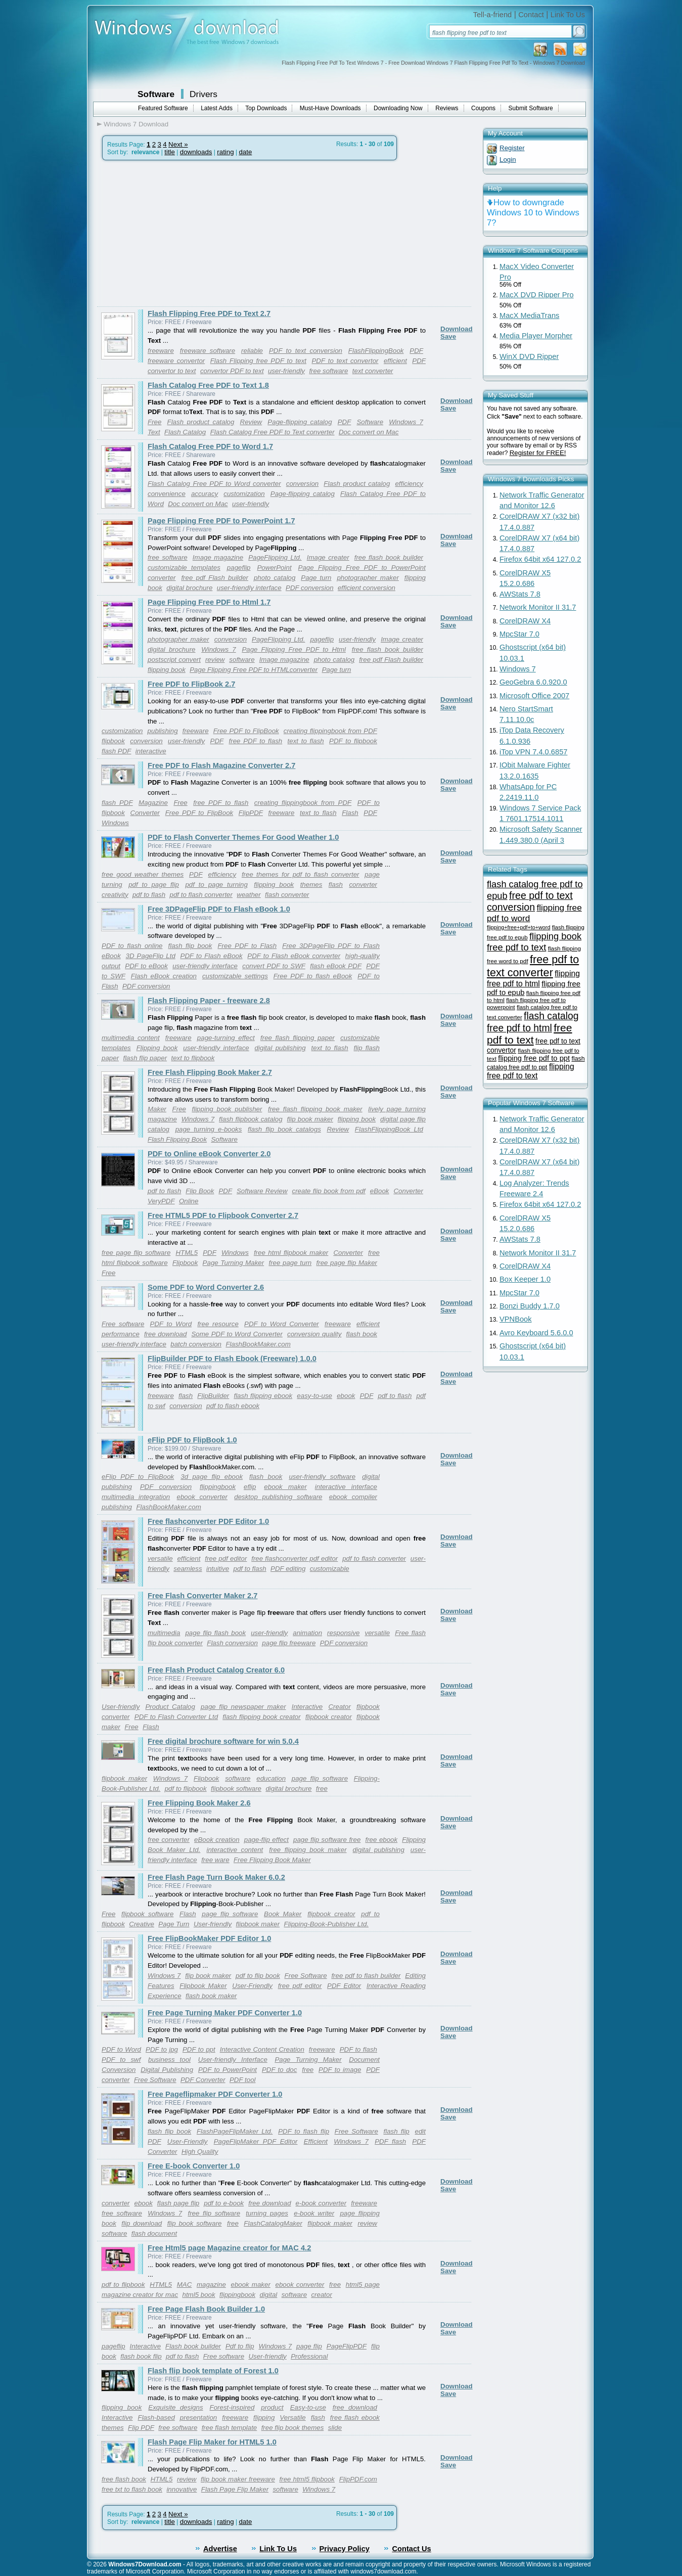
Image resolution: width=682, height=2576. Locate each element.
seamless (187, 1568)
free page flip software (136, 1252)
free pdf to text (529, 1034)
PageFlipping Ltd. (274, 557)
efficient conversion (366, 588)
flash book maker (211, 1996)
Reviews (446, 108)
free (322, 1788)
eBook (379, 1191)
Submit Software (531, 108)
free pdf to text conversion (530, 901)
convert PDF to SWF (273, 966)
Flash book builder (193, 2346)
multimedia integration (136, 1497)
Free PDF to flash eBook (313, 976)
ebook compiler (353, 1497)
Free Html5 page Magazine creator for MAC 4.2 (229, 2248)
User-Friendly (252, 1986)
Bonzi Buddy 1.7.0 (529, 1306)
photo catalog (275, 577)
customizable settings (235, 976)
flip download (141, 2223)
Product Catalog (170, 1706)
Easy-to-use (308, 2407)
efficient (395, 361)
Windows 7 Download (136, 124)
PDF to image (340, 2069)
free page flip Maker (347, 1263)
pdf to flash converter (200, 894)
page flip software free (326, 1839)
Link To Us (568, 15)
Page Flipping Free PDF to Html (294, 649)
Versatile (292, 2417)
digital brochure (189, 588)
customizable (329, 1568)
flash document (154, 2233)
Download (456, 329)
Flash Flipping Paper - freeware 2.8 (209, 1001)
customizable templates (184, 567)
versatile (160, 1558)
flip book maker (310, 1119)
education (271, 1778)
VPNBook (515, 1319)
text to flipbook (192, 1058)
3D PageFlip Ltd (150, 956)
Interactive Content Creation (262, 2049)
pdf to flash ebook (232, 1406)
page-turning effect (226, 1038)
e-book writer (314, 2213)
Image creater (328, 557)
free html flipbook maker (291, 1252)
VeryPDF (161, 1201)
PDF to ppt (199, 2049)
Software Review (262, 1191)
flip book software (194, 2223)
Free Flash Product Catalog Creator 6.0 (216, 1670)
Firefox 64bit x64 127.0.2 (540, 559)
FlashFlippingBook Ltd (389, 1129)
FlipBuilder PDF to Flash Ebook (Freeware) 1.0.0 (232, 1358)
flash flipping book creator (261, 1717)
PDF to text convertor (344, 361)
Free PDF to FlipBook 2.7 (191, 684)
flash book (362, 1334)
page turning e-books (208, 1129)
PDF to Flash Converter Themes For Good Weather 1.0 (243, 837)
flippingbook (218, 1486)
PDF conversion (310, 588)
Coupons (483, 108)
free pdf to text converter (533, 966)
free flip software (214, 2213)
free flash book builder (388, 557)
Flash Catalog (185, 432)
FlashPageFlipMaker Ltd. (235, 2131)
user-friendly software (322, 1476)
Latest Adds (217, 108)
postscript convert (174, 659)
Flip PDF (141, 2427)
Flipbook (185, 1263)
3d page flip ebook (211, 1476)
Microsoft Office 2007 (534, 696)
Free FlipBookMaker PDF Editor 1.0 (209, 1938)
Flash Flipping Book (177, 1139)
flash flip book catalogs (284, 1129)
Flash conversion (232, 1643)
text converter (372, 371)
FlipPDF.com (358, 2479)
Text (154, 432)
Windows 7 (406, 422)
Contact (531, 15)
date (245, 152)
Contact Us (411, 2549)
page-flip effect (266, 1839)
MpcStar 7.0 (519, 634)
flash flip (397, 2131)
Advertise (220, 2549)
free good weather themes (143, 874)
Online (189, 1201)
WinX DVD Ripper (529, 356)
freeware (161, 350)
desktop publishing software (278, 1497)
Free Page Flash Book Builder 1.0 (206, 2309)
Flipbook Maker (202, 1986)
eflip (250, 1486)
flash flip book (190, 946)
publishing (163, 731)
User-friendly (121, 1706)
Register (512, 148)
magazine (211, 2284)
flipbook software (236, 1788)
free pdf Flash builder (214, 577)
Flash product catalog (201, 422)
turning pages (267, 2213)
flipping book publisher (227, 1109)
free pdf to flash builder (365, 1975)
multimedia (164, 1633)
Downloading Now (398, 108)
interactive (150, 751)
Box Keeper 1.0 (525, 1279)
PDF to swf (121, 2059)
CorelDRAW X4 (525, 621)
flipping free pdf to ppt (534, 1058)
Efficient (316, 2141)
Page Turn (173, 1924)
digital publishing (280, 1048)
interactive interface (346, 1486)
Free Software (306, 1975)
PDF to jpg (162, 2049)
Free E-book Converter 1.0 (194, 2166)
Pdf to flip (239, 2346)
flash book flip (141, 2356)
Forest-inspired (232, 2407)
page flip (309, 2346)
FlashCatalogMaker (273, 2223)
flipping (264, 2417)
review (215, 659)
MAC (184, 2284)
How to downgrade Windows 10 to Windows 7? (533, 213)
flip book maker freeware (238, 2479)
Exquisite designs (175, 2407)
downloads (196, 152)
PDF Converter (202, 2080)
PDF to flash (358, 2049)
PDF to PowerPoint (227, 2069)
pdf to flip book (258, 1975)
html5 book (198, 2294)
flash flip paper (145, 1058)
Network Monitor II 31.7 (537, 607)
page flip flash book (215, 1633)
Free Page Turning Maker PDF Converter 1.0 (225, 2013)
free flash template (229, 2427)
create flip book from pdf (328, 1191)
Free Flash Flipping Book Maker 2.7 (210, 1072)
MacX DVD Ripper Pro (536, 295)
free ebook (381, 1839)
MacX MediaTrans (529, 315)
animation (307, 1633)
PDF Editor (344, 1986)
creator (321, 2294)
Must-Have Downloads (330, 108)
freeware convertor (176, 361)
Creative (141, 1924)
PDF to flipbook (353, 741)
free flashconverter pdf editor (294, 1558)
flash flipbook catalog (251, 1119)
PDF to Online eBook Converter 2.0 (209, 1154)
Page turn (316, 577)
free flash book (124, 2479)
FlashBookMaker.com (257, 1344)
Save (448, 336)
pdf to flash (148, 894)
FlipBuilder (213, 1395)
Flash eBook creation (164, 976)
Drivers (203, 94)
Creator (339, 1706)
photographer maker (368, 577)
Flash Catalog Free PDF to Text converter (272, 432)
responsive (343, 1633)
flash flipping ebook (263, 1395)
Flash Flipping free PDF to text (258, 361)
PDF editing (287, 1568)
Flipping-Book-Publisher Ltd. (326, 1924)
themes (311, 884)
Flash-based (156, 2417)
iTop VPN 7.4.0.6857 (533, 752)
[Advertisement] (182, 233)
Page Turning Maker (233, 1263)
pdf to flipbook (186, 1788)
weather (248, 894)
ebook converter (202, 1497)
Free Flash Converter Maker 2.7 (203, 1596)
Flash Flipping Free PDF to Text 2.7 (209, 313)
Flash (350, 813)
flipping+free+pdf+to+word (518, 927)
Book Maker (282, 1914)
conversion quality (314, 1334)
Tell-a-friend (492, 15)
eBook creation (217, 1839)
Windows (115, 823)
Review (251, 422)
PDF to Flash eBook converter (293, 956)
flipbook (113, 741)
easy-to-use (314, 1395)
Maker (157, 1109)
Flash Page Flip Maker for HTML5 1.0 (212, 2442)
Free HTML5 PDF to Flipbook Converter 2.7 (223, 1215)
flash (336, 884)
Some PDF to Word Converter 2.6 (206, 1287)
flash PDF (116, 751)
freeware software (207, 350)
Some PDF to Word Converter (236, 1334)
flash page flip (178, 2203)
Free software (123, 1324)
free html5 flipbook (307, 2479)
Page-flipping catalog (299, 422)
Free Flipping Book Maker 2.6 (199, 1803)
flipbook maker (124, 1778)
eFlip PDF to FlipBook (138, 1476)
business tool (169, 2059)
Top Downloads (266, 108)
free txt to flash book (132, 2489)
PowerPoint (274, 567)
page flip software (320, 1778)
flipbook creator (328, 1717)
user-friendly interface (249, 588)
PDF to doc (279, 2069)
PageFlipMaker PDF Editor (256, 2141)
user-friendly (286, 371)
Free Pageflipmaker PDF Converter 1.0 (215, 2094)
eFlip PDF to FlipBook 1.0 (192, 1440)
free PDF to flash (256, 741)
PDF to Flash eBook (211, 956)
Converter (145, 813)
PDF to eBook (146, 966)
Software (156, 94)
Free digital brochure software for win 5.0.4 (223, 1741)
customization (244, 494)
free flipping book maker (307, 1850)
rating (225, 152)
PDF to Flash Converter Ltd (176, 1717)
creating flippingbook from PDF (330, 731)
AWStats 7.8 (519, 594)
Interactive (307, 1706)
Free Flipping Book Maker (272, 1860)
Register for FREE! (538, 453)
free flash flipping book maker (315, 1109)
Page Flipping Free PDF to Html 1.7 (209, 602)
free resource (217, 1324)
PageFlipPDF (347, 2346)
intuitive (217, 1568)
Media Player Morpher (535, 336)
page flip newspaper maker (243, 1706)
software (241, 659)
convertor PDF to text (232, 371)
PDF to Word (171, 1324)
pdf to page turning (216, 884)
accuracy (204, 494)
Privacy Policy (345, 2549)
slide (335, 2427)
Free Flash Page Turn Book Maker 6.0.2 (216, 1877)
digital (269, 2294)
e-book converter (321, 2203)
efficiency (409, 483)
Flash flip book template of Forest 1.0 (213, 2371)
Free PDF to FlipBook (246, 731)
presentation (198, 2417)
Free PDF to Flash (247, 946)
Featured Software (163, 108)
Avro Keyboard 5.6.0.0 (536, 1333)
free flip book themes (292, 2427)
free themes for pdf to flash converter (300, 874)
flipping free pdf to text (530, 1071)
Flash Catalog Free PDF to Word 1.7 (210, 446)
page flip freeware (288, 1643)
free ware (215, 1860)
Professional (309, 2356)
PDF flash (390, 2141)
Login (507, 159)
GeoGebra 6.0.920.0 (533, 682)
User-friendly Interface (232, 2059)
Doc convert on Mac (369, 432)
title (169, 152)
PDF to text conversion (305, 350)
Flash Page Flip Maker (234, 2489)
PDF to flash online (132, 946)
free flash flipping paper (297, 1038)
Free (154, 422)
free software (328, 371)
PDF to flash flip (303, 2131)
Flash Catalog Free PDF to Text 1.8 (208, 385)
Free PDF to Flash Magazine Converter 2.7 (221, 765)
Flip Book (200, 1191)
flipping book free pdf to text (534, 942)
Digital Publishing (167, 2069)
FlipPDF (251, 813)
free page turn (289, 1263)
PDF (416, 350)
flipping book (167, 669)
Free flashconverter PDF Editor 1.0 (208, 1521)
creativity (115, 894)
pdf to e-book (224, 2203)
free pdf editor (226, 1558)
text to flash (306, 741)
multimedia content (131, 1038)
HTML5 (186, 1252)
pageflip (239, 567)
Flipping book (157, 1048)
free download (165, 1334)
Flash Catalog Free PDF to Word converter (214, 483)
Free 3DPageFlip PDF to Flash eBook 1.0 (219, 909)
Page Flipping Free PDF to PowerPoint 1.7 (221, 521)
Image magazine (218, 557)
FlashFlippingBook (376, 350)
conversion (302, 483)
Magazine (153, 802)
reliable (252, 350)
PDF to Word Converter (281, 1324)
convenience (167, 494)
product (272, 2407)
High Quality (199, 2151)
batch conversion (195, 1344)
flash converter (287, 894)
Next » (178, 144)
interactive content (234, 1850)
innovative (181, 2489)
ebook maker (285, 1486)
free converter (169, 1839)
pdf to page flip (153, 884)
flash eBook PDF (335, 966)
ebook (346, 1395)
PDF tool (243, 2080)
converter (363, 884)
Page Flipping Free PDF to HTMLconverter (253, 669)
